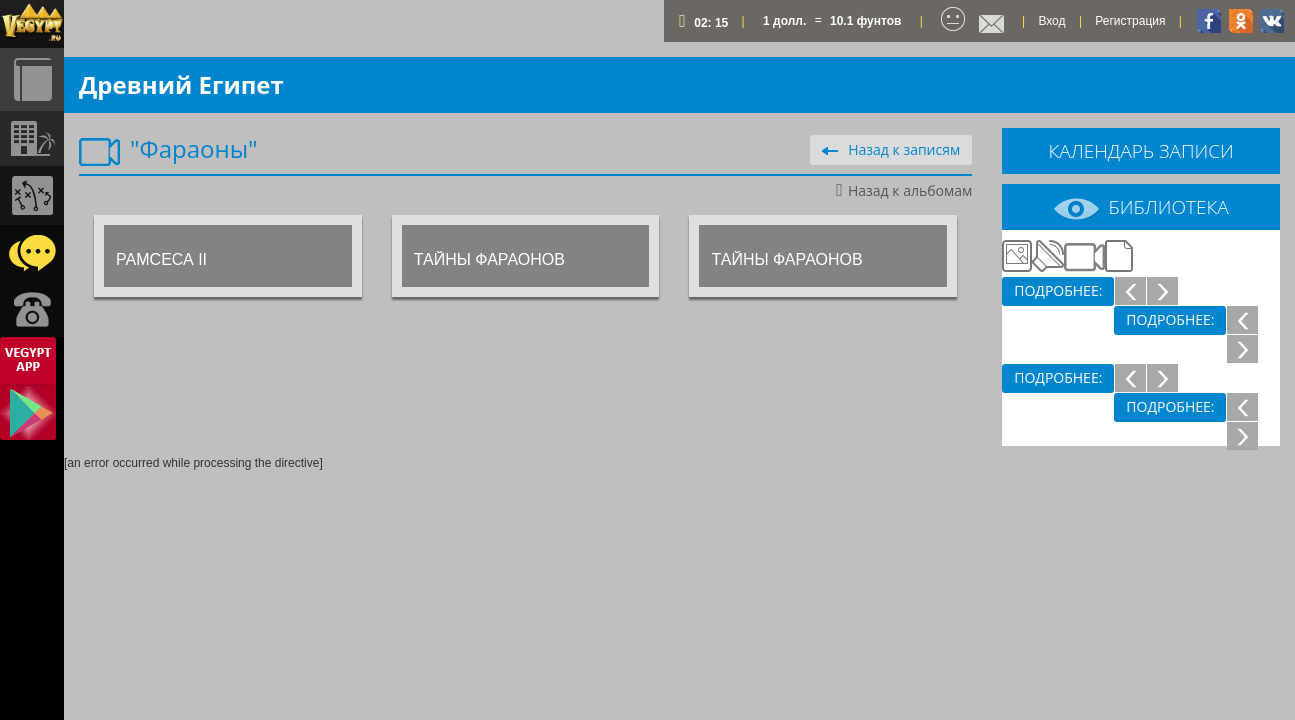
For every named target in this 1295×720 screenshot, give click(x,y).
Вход (1051, 21)
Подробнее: (1058, 290)
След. (1162, 290)
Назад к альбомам (904, 190)
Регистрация (1130, 21)
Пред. (1130, 290)
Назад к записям (891, 149)
